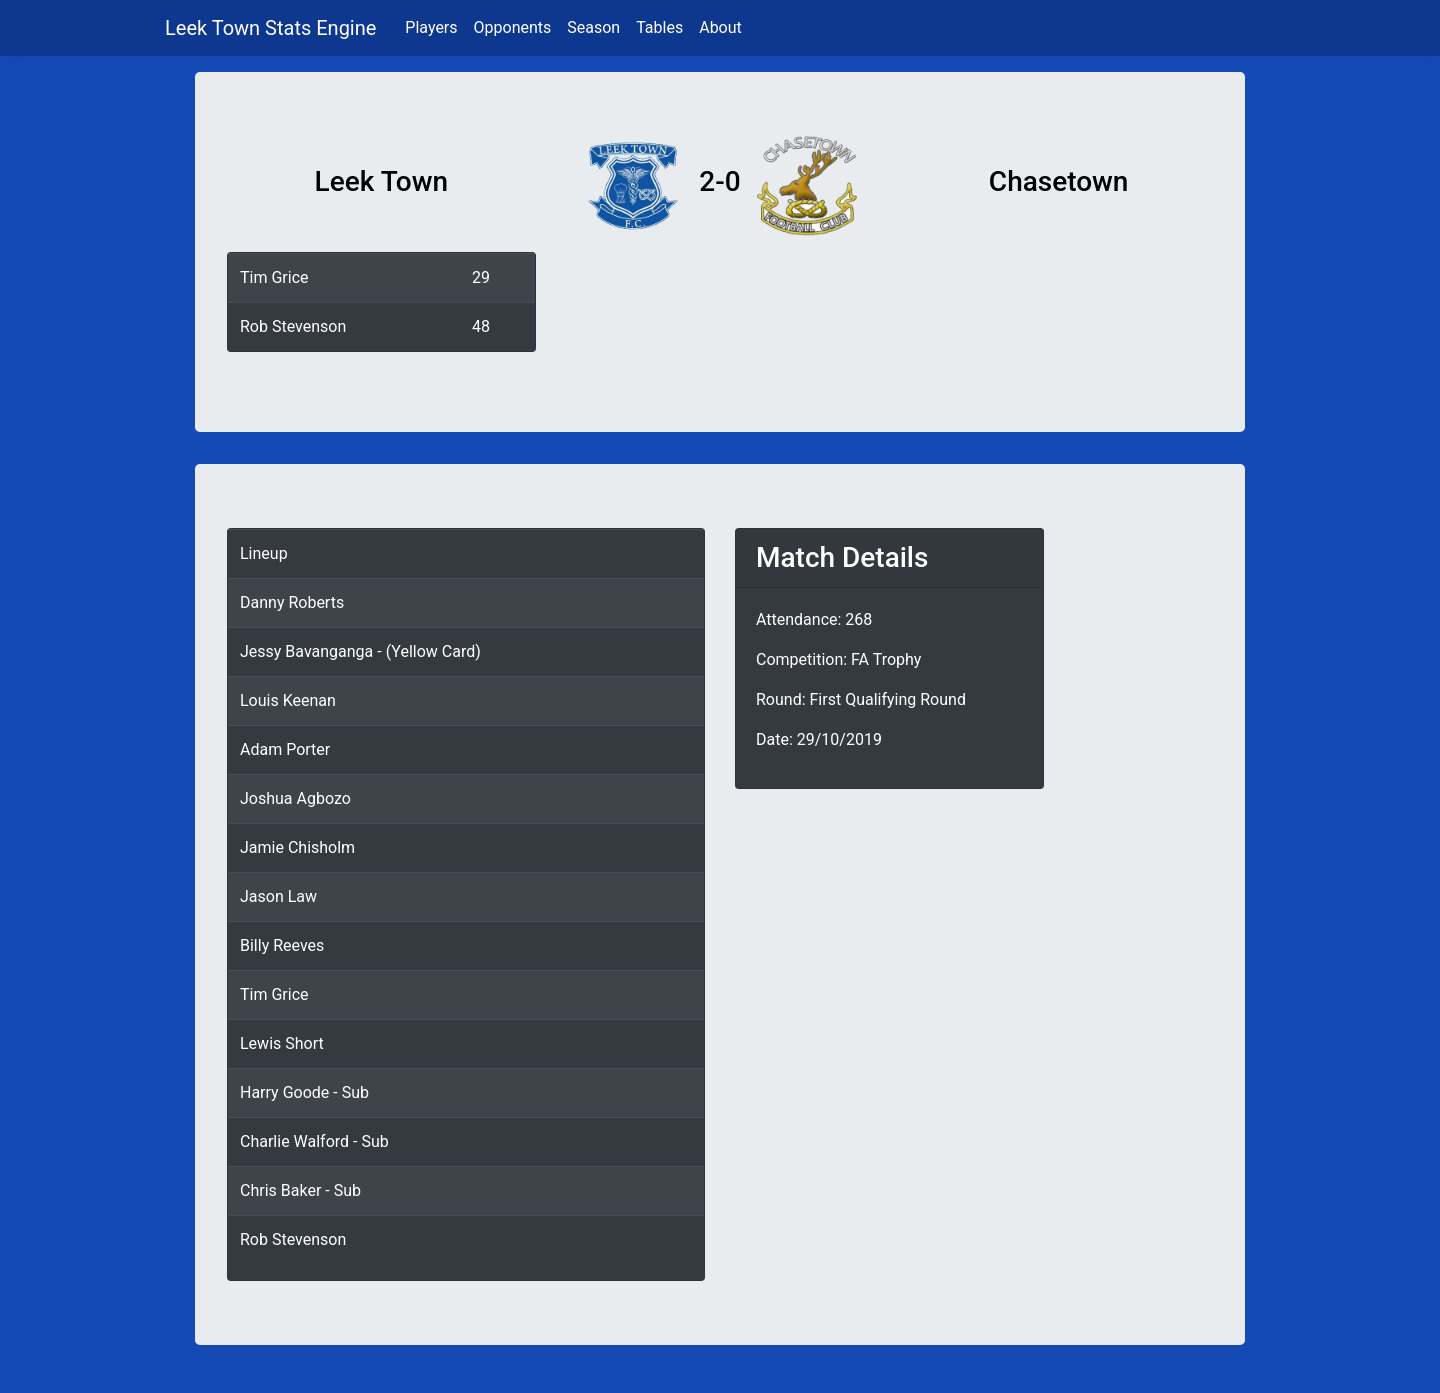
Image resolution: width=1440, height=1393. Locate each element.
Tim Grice (274, 277)
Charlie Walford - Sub (314, 1141)
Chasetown (1059, 181)
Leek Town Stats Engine (273, 28)
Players (431, 27)
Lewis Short (282, 1043)
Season (593, 27)
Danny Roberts (292, 602)
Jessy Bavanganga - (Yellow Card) (360, 651)
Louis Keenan (288, 700)
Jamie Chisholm (297, 847)
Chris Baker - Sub (300, 1190)
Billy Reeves (282, 945)
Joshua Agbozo (295, 798)
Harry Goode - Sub (304, 1092)
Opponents (513, 27)
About (720, 27)
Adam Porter (285, 749)
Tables (659, 27)
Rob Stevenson (293, 326)
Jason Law (278, 896)
